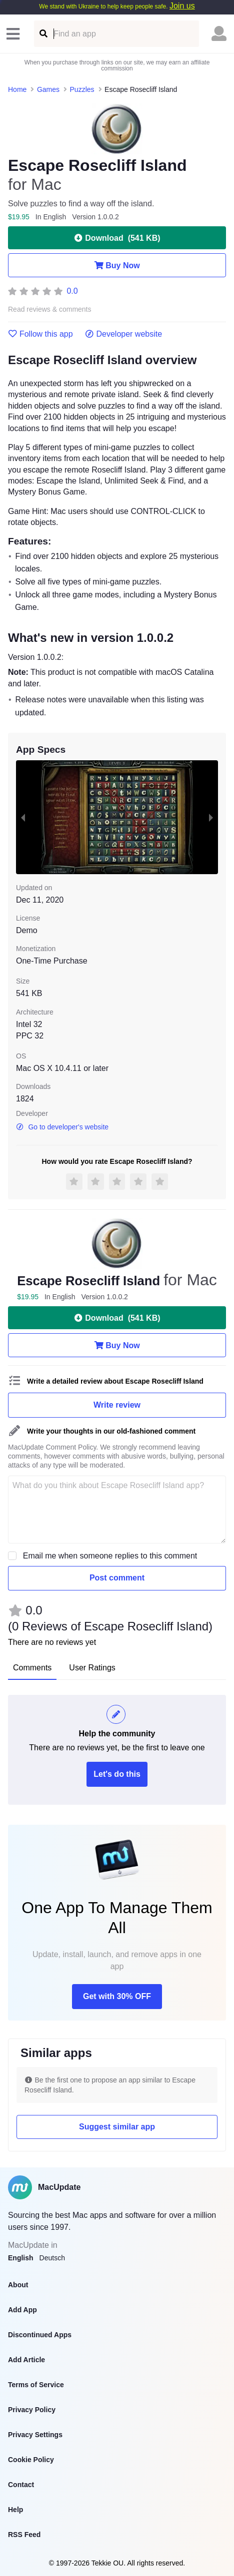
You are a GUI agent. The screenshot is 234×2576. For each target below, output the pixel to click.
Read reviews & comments (50, 309)
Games (48, 89)
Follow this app (40, 334)
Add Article (26, 2359)
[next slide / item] (211, 817)
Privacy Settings (35, 2434)
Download (117, 237)
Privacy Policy (32, 2409)
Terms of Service (36, 2384)
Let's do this (117, 1774)
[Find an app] (43, 33)
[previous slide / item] (23, 817)
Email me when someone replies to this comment (110, 1555)
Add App (22, 2309)
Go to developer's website (62, 1126)
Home (17, 89)
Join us (182, 5)
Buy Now (117, 265)
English (21, 2257)
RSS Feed (24, 2534)
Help (15, 2509)
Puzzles (82, 89)
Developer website (123, 334)
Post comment (117, 1577)
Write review (117, 1405)
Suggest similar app (117, 2126)
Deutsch (52, 2257)
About (18, 2284)
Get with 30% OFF (117, 1996)
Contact (21, 2484)
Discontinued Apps (40, 2334)
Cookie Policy (31, 2459)
